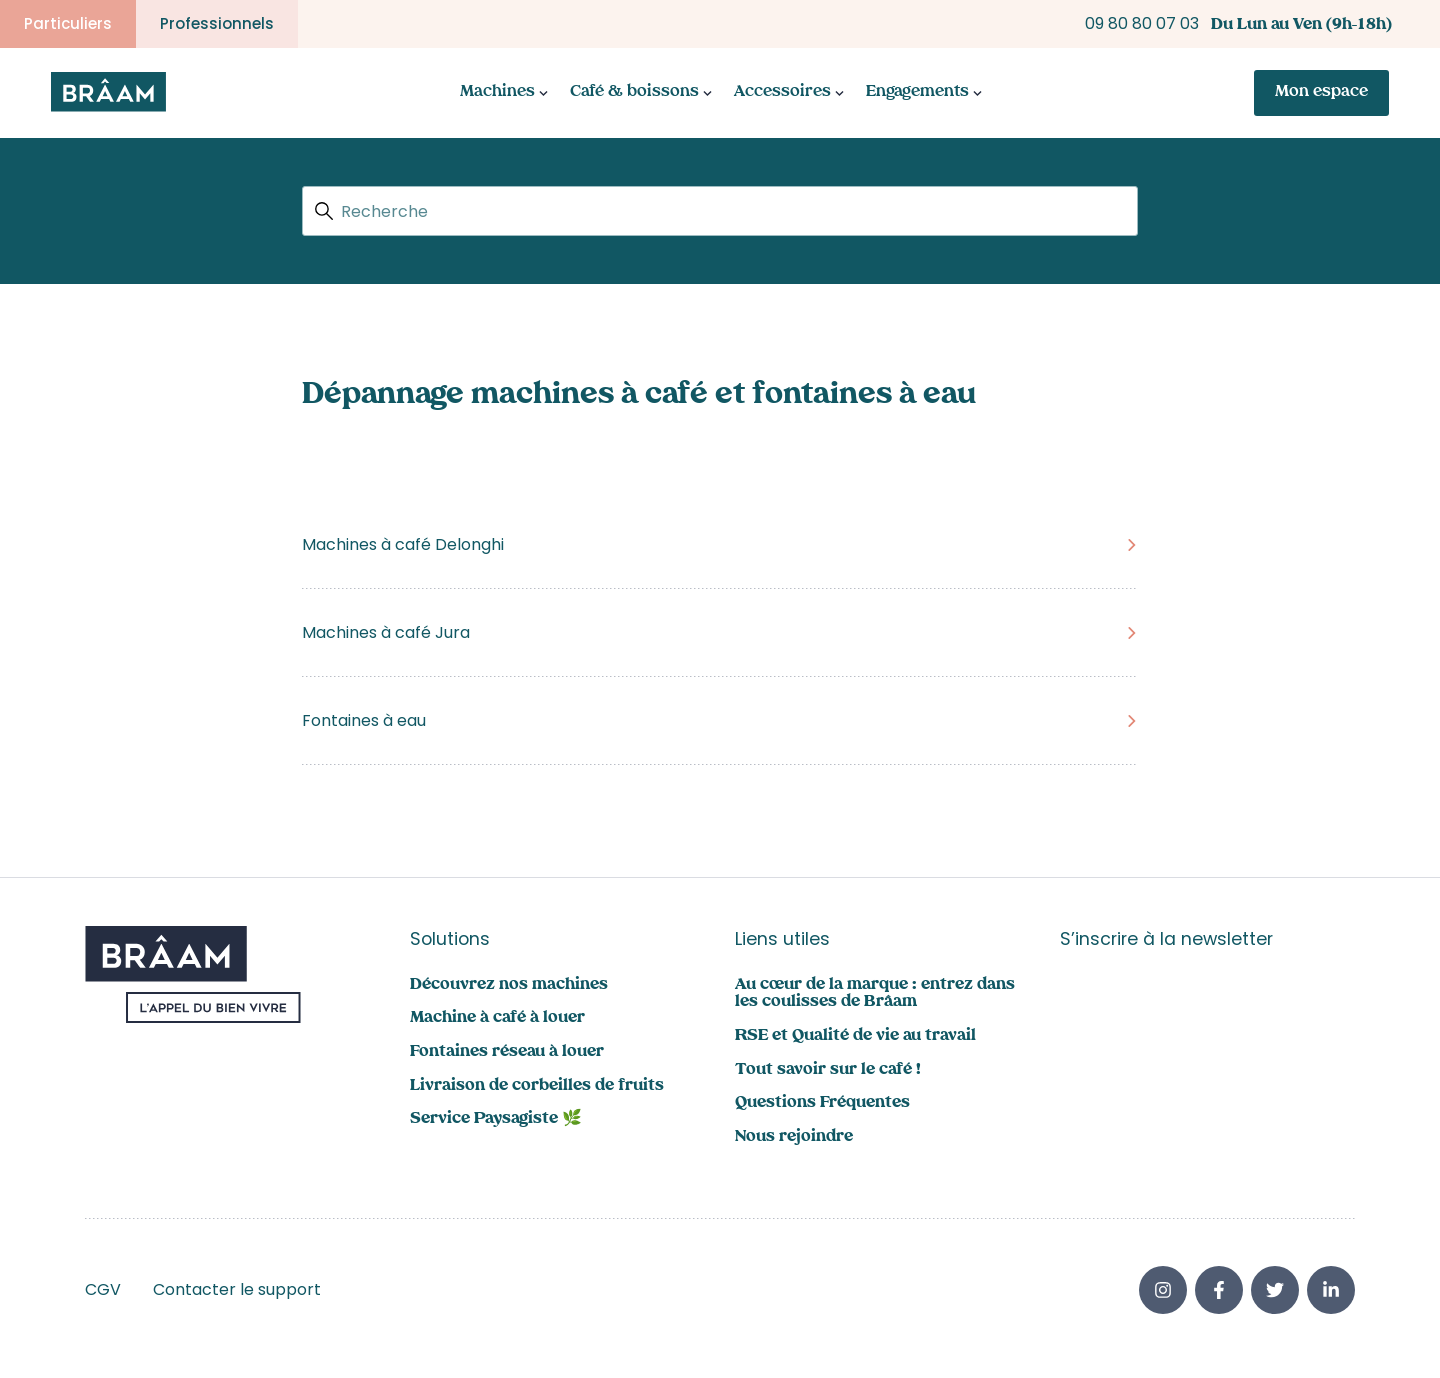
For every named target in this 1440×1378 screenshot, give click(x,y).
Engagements (917, 92)
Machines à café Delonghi (403, 544)
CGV (103, 1289)
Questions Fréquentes (822, 1103)
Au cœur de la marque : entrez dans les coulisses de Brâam (875, 994)
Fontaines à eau (364, 720)
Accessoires (782, 92)
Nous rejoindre (794, 1137)
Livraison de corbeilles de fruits (537, 1086)
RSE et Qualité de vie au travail (855, 1036)
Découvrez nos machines (509, 985)
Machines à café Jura (386, 632)
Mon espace (1321, 92)
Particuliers (68, 23)
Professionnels (217, 23)
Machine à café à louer (497, 1018)
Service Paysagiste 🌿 (496, 1119)
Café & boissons (634, 92)
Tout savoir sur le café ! (828, 1070)
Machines (497, 92)
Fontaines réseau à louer (507, 1052)
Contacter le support (237, 1289)
